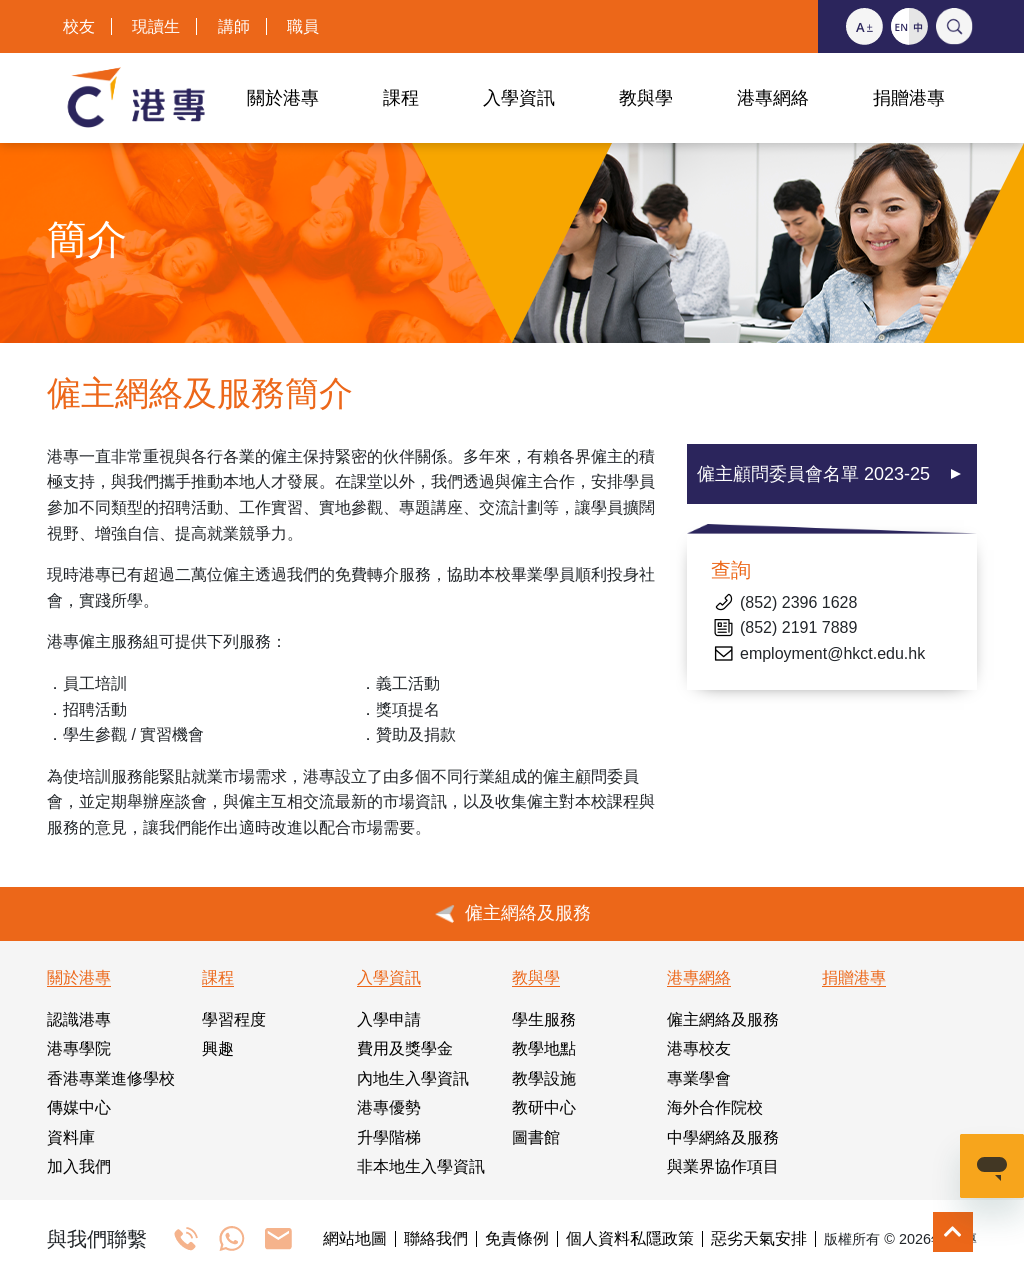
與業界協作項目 (723, 1166)
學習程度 (234, 1019)
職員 (303, 26)
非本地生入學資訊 (421, 1166)
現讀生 (156, 26)
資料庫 (71, 1137)
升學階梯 (389, 1137)
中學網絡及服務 (723, 1137)
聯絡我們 (436, 1239)
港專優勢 (389, 1107)
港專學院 (79, 1048)
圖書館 (536, 1137)
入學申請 (389, 1019)
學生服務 (544, 1019)
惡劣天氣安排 (759, 1239)
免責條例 (517, 1239)
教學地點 (544, 1048)
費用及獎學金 (405, 1048)
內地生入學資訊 (413, 1078)
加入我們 (79, 1166)
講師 (234, 26)
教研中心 (544, 1107)
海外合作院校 (715, 1107)
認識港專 (79, 1019)
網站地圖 (355, 1239)
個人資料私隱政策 (630, 1239)
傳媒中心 (79, 1107)
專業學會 (699, 1078)
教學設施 (544, 1078)
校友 (79, 26)
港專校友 (699, 1048)
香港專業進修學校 (111, 1078)
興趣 (218, 1048)
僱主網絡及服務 (723, 1019)
